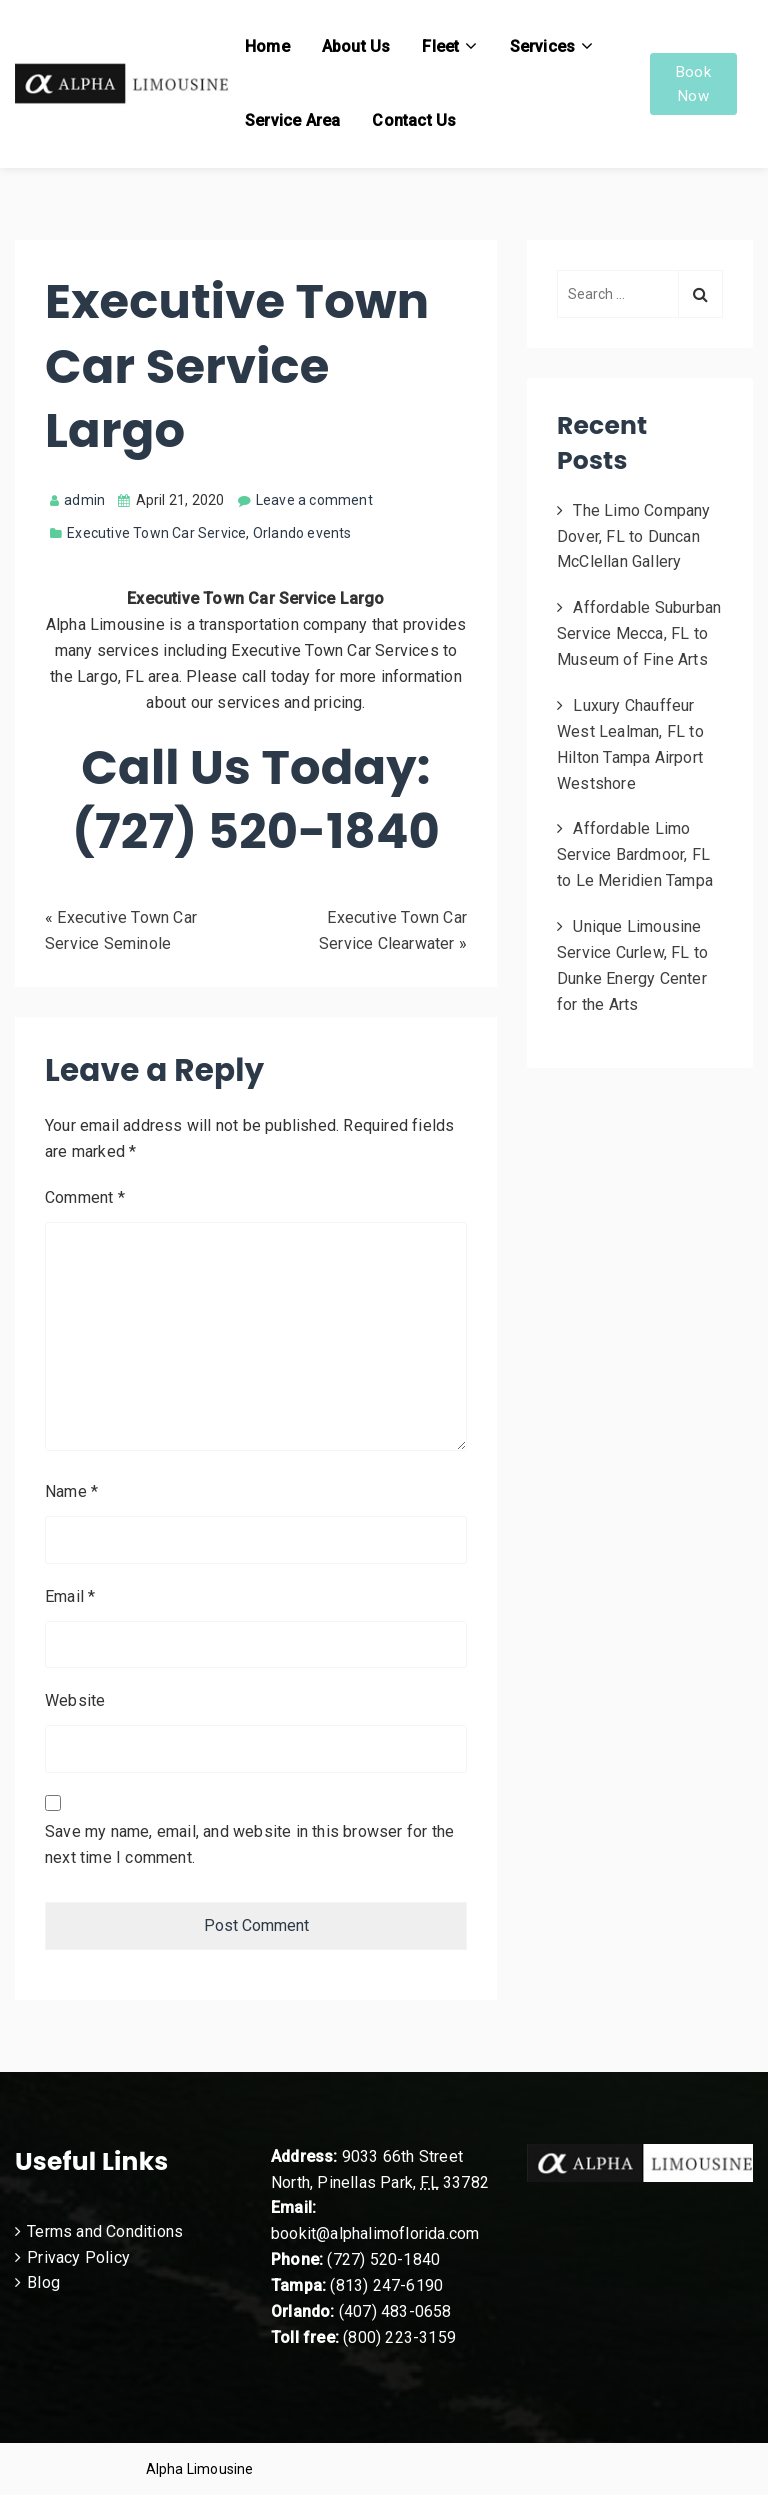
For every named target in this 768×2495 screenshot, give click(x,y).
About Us (356, 46)
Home (267, 46)
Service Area (292, 120)
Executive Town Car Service (156, 533)
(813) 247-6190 (386, 2285)
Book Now (693, 84)
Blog (43, 2282)
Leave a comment (314, 500)
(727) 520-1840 (383, 2259)
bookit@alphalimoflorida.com (375, 2233)
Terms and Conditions (105, 2231)
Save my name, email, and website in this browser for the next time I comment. (249, 1844)
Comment (85, 1197)
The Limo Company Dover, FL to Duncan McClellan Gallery (634, 536)
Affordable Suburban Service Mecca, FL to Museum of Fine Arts (639, 633)
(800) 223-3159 (399, 2337)
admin (77, 500)
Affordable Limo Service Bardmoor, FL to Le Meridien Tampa (635, 854)
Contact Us (414, 120)
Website (75, 1700)
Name (71, 1491)
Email (70, 1596)
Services (543, 46)
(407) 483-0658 (395, 2311)
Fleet (440, 46)
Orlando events (302, 533)
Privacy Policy (78, 2257)
